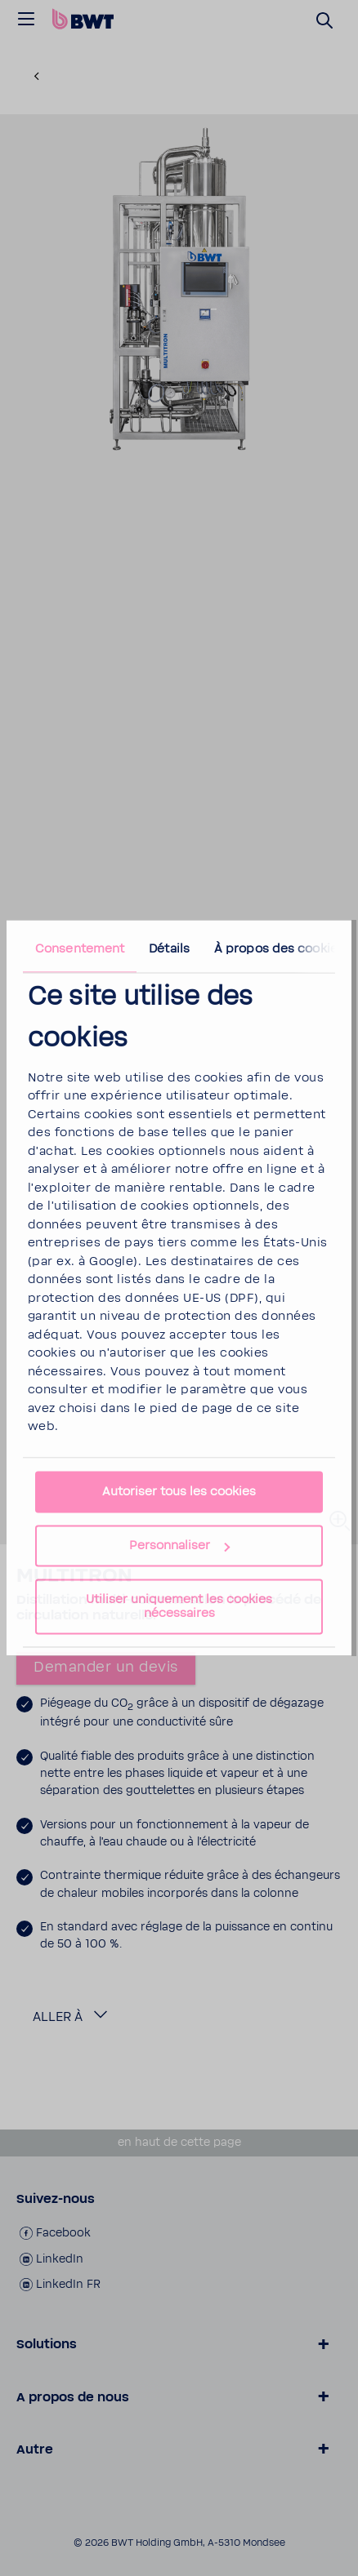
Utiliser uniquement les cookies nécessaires (179, 1607)
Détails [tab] (169, 949)
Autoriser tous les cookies (179, 1492)
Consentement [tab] (79, 949)
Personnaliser (179, 1546)
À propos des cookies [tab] (279, 949)
